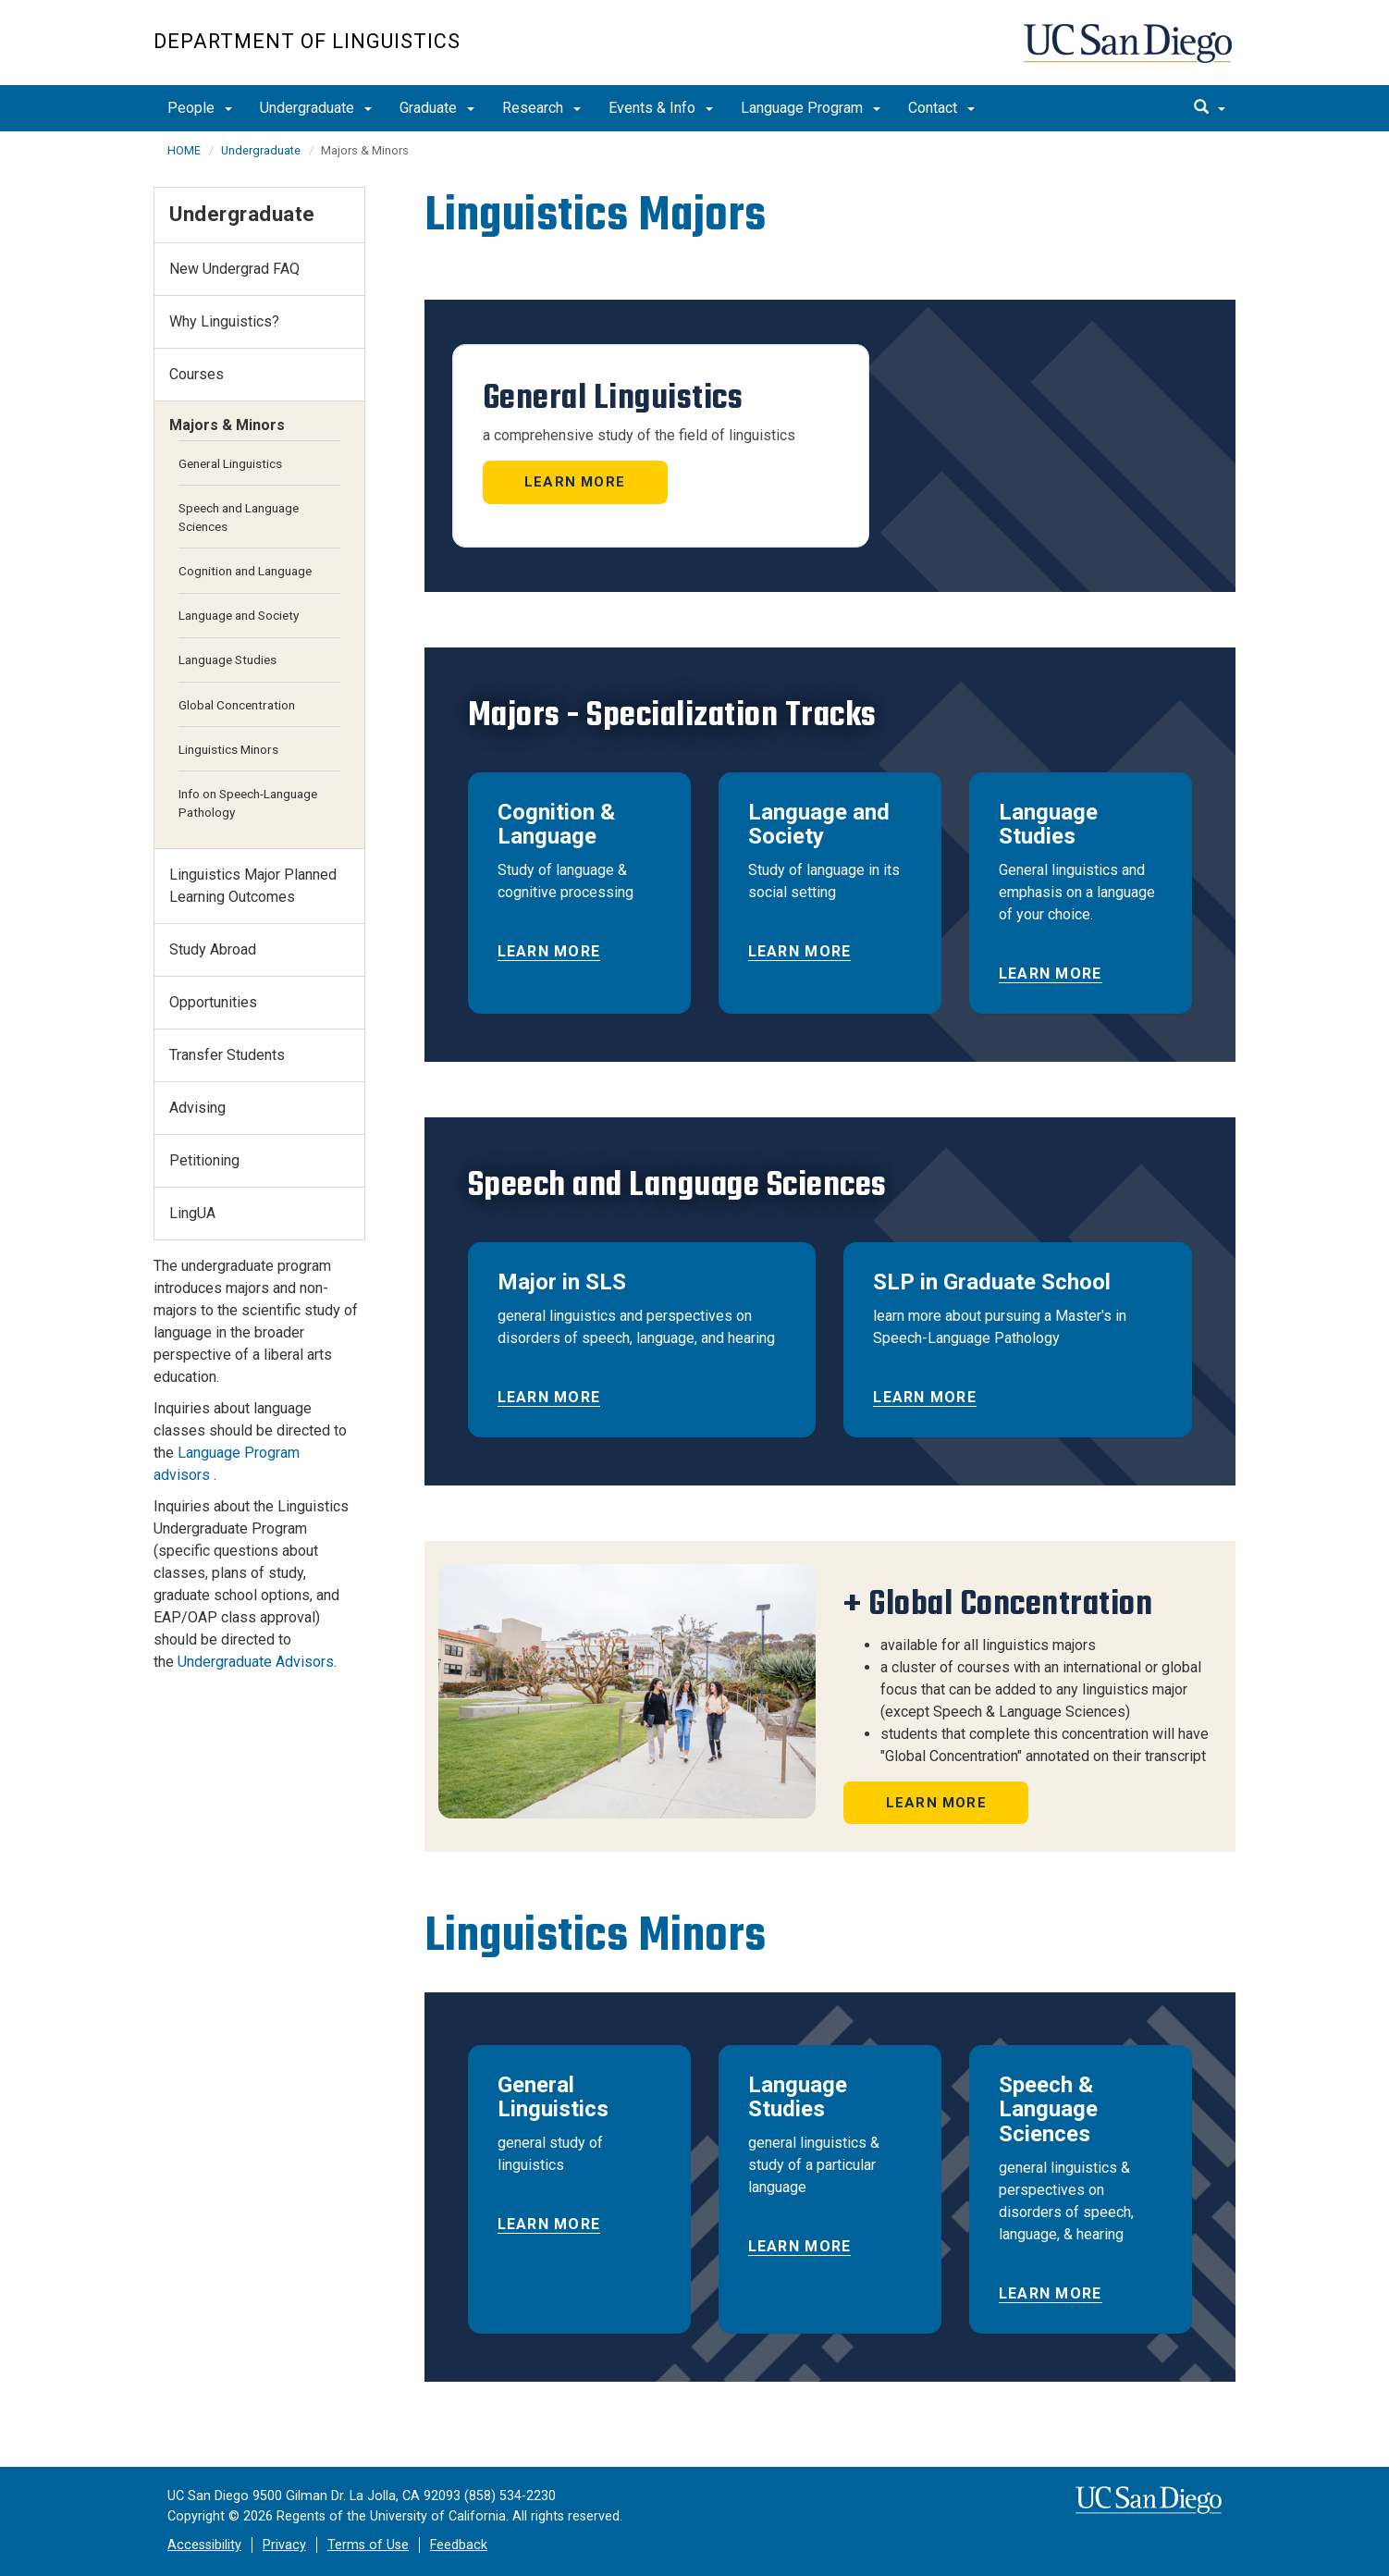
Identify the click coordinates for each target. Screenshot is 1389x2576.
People (199, 108)
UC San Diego (1129, 52)
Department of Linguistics (307, 41)
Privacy (284, 2545)
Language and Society (238, 615)
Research (541, 108)
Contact (941, 108)
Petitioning (204, 1160)
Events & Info (660, 108)
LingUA (192, 1213)
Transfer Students (227, 1055)
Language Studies (227, 659)
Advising (197, 1107)
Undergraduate (316, 108)
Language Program (810, 108)
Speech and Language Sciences (238, 517)
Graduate (436, 108)
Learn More (574, 482)
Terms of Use (368, 2545)
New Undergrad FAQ (234, 268)
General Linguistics (230, 463)
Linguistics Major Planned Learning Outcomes (253, 886)
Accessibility (204, 2545)
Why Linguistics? (224, 321)
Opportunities (213, 1002)
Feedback (458, 2545)
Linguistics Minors (228, 749)
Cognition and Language (245, 570)
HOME (184, 150)
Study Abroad (212, 949)
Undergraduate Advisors (256, 1661)
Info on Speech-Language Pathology (247, 803)
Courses (196, 374)
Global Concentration (236, 704)
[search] (1209, 108)
